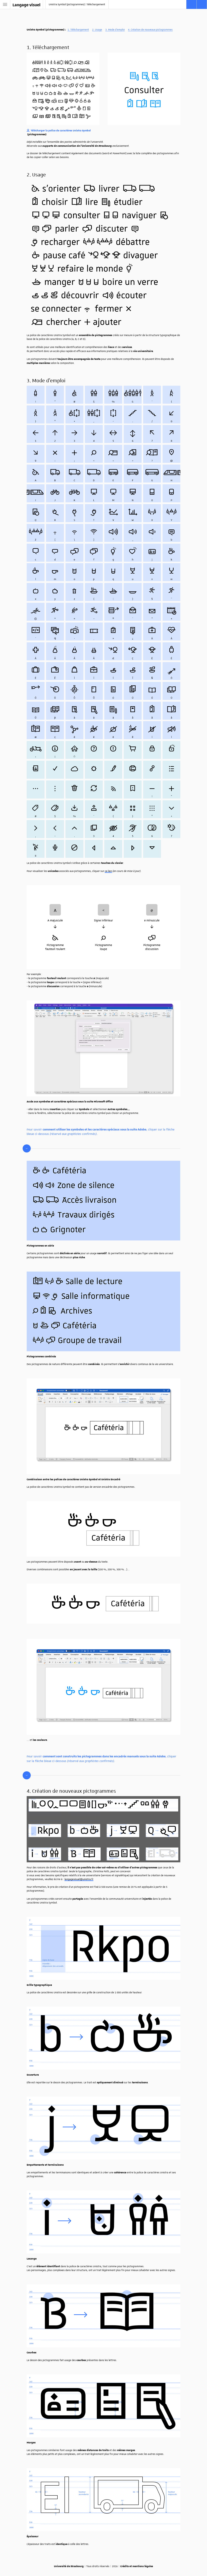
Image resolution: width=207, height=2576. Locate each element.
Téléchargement (79, 29)
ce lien (108, 871)
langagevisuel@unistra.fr (78, 1879)
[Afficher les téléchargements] (202, 4)
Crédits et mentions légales (136, 2566)
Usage (98, 29)
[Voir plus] (27, 1148)
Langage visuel (26, 4)
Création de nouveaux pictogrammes (152, 29)
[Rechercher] (191, 4)
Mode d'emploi (116, 29)
